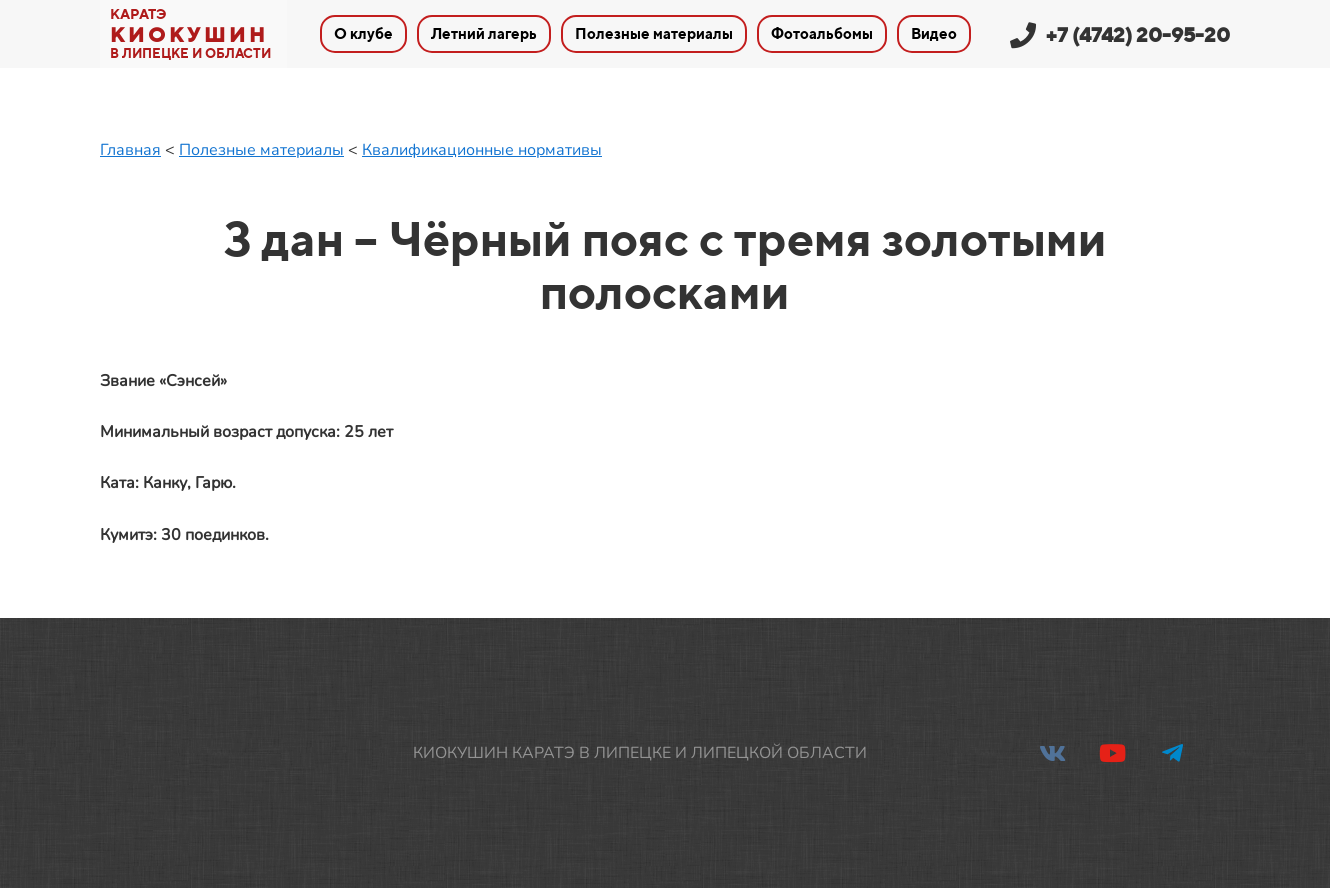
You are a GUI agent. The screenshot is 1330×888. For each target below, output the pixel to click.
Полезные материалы (261, 150)
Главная (130, 150)
